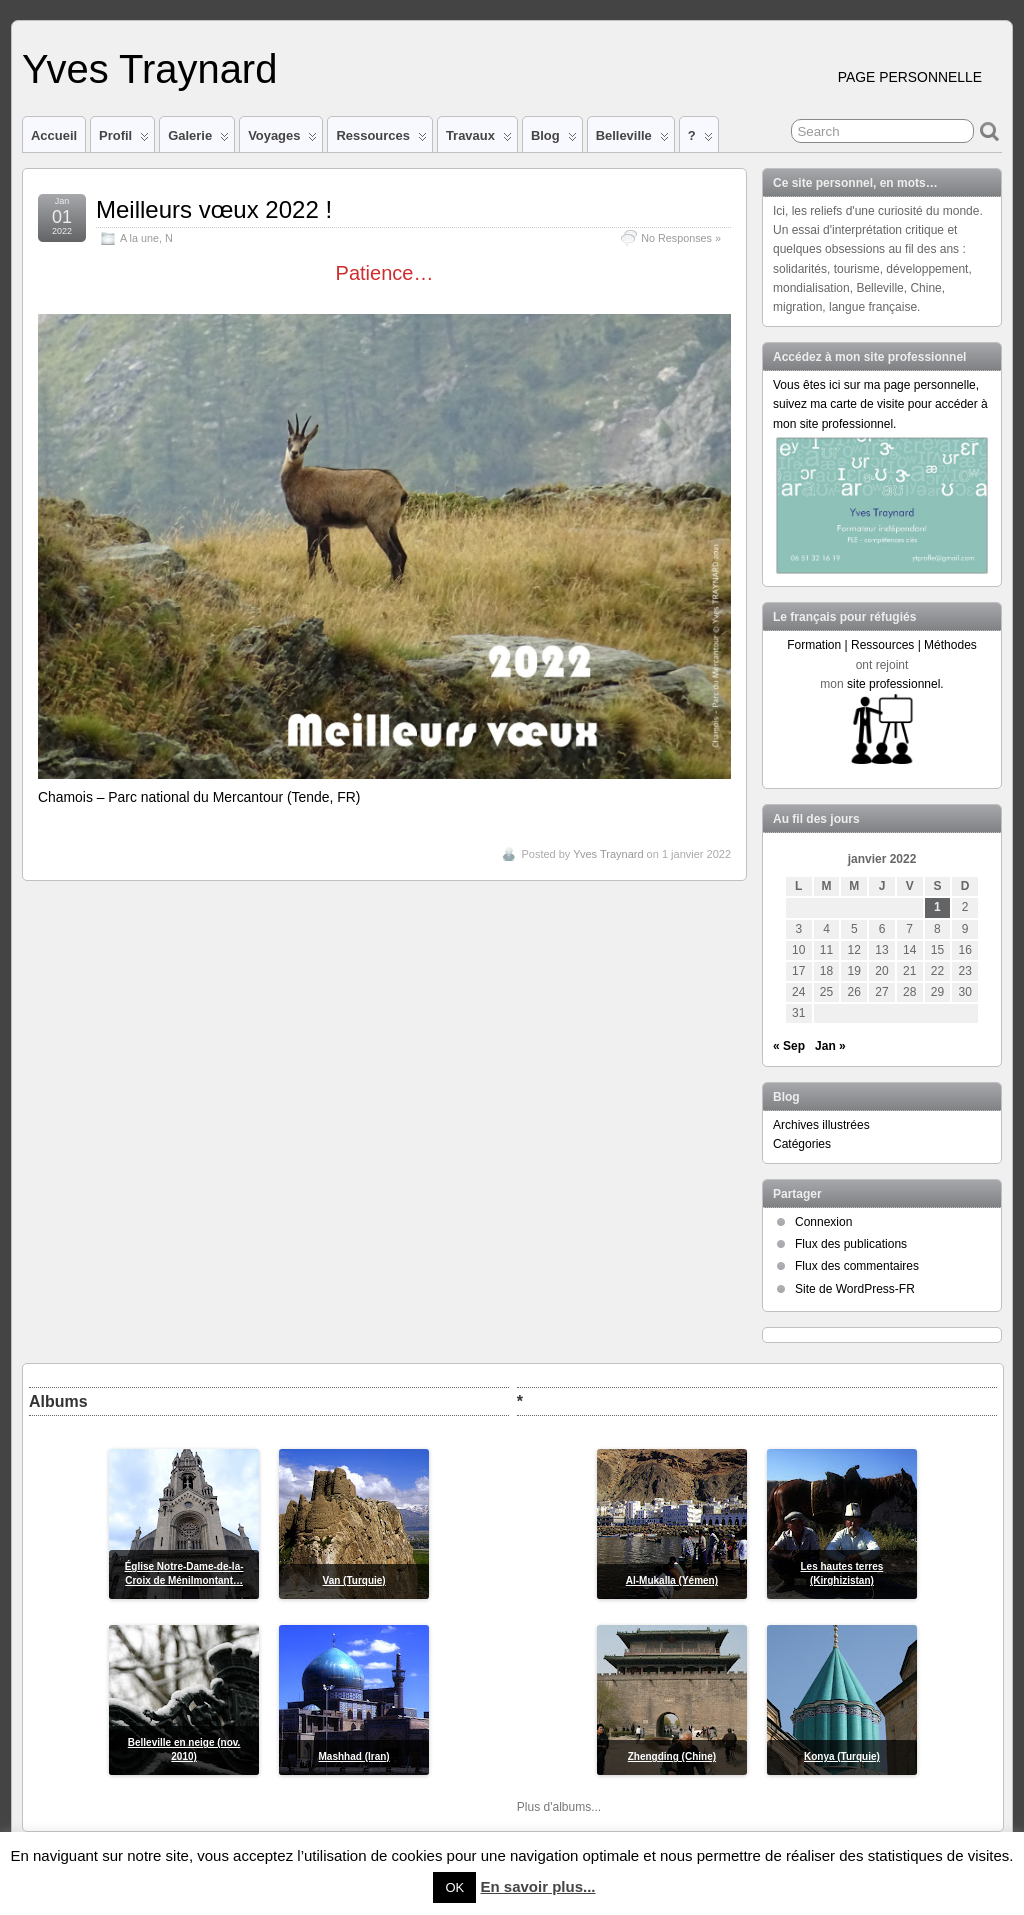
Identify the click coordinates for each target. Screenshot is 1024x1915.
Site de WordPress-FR (855, 1289)
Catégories (802, 1144)
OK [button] (454, 1887)
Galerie (198, 140)
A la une (139, 238)
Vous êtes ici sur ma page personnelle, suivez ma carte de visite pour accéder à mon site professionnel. (880, 404)
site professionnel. (895, 684)
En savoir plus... (537, 1886)
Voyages (282, 140)
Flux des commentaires (857, 1266)
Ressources (381, 140)
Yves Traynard (149, 69)
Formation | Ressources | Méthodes (882, 645)
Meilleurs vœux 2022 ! (214, 209)
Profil (124, 140)
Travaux (479, 140)
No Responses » (681, 238)
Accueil (54, 135)
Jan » (830, 1046)
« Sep (789, 1046)
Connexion (823, 1222)
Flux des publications (851, 1244)
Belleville (632, 140)
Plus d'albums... (559, 1807)
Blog (554, 140)
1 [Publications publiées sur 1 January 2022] (937, 907)
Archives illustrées (821, 1125)
